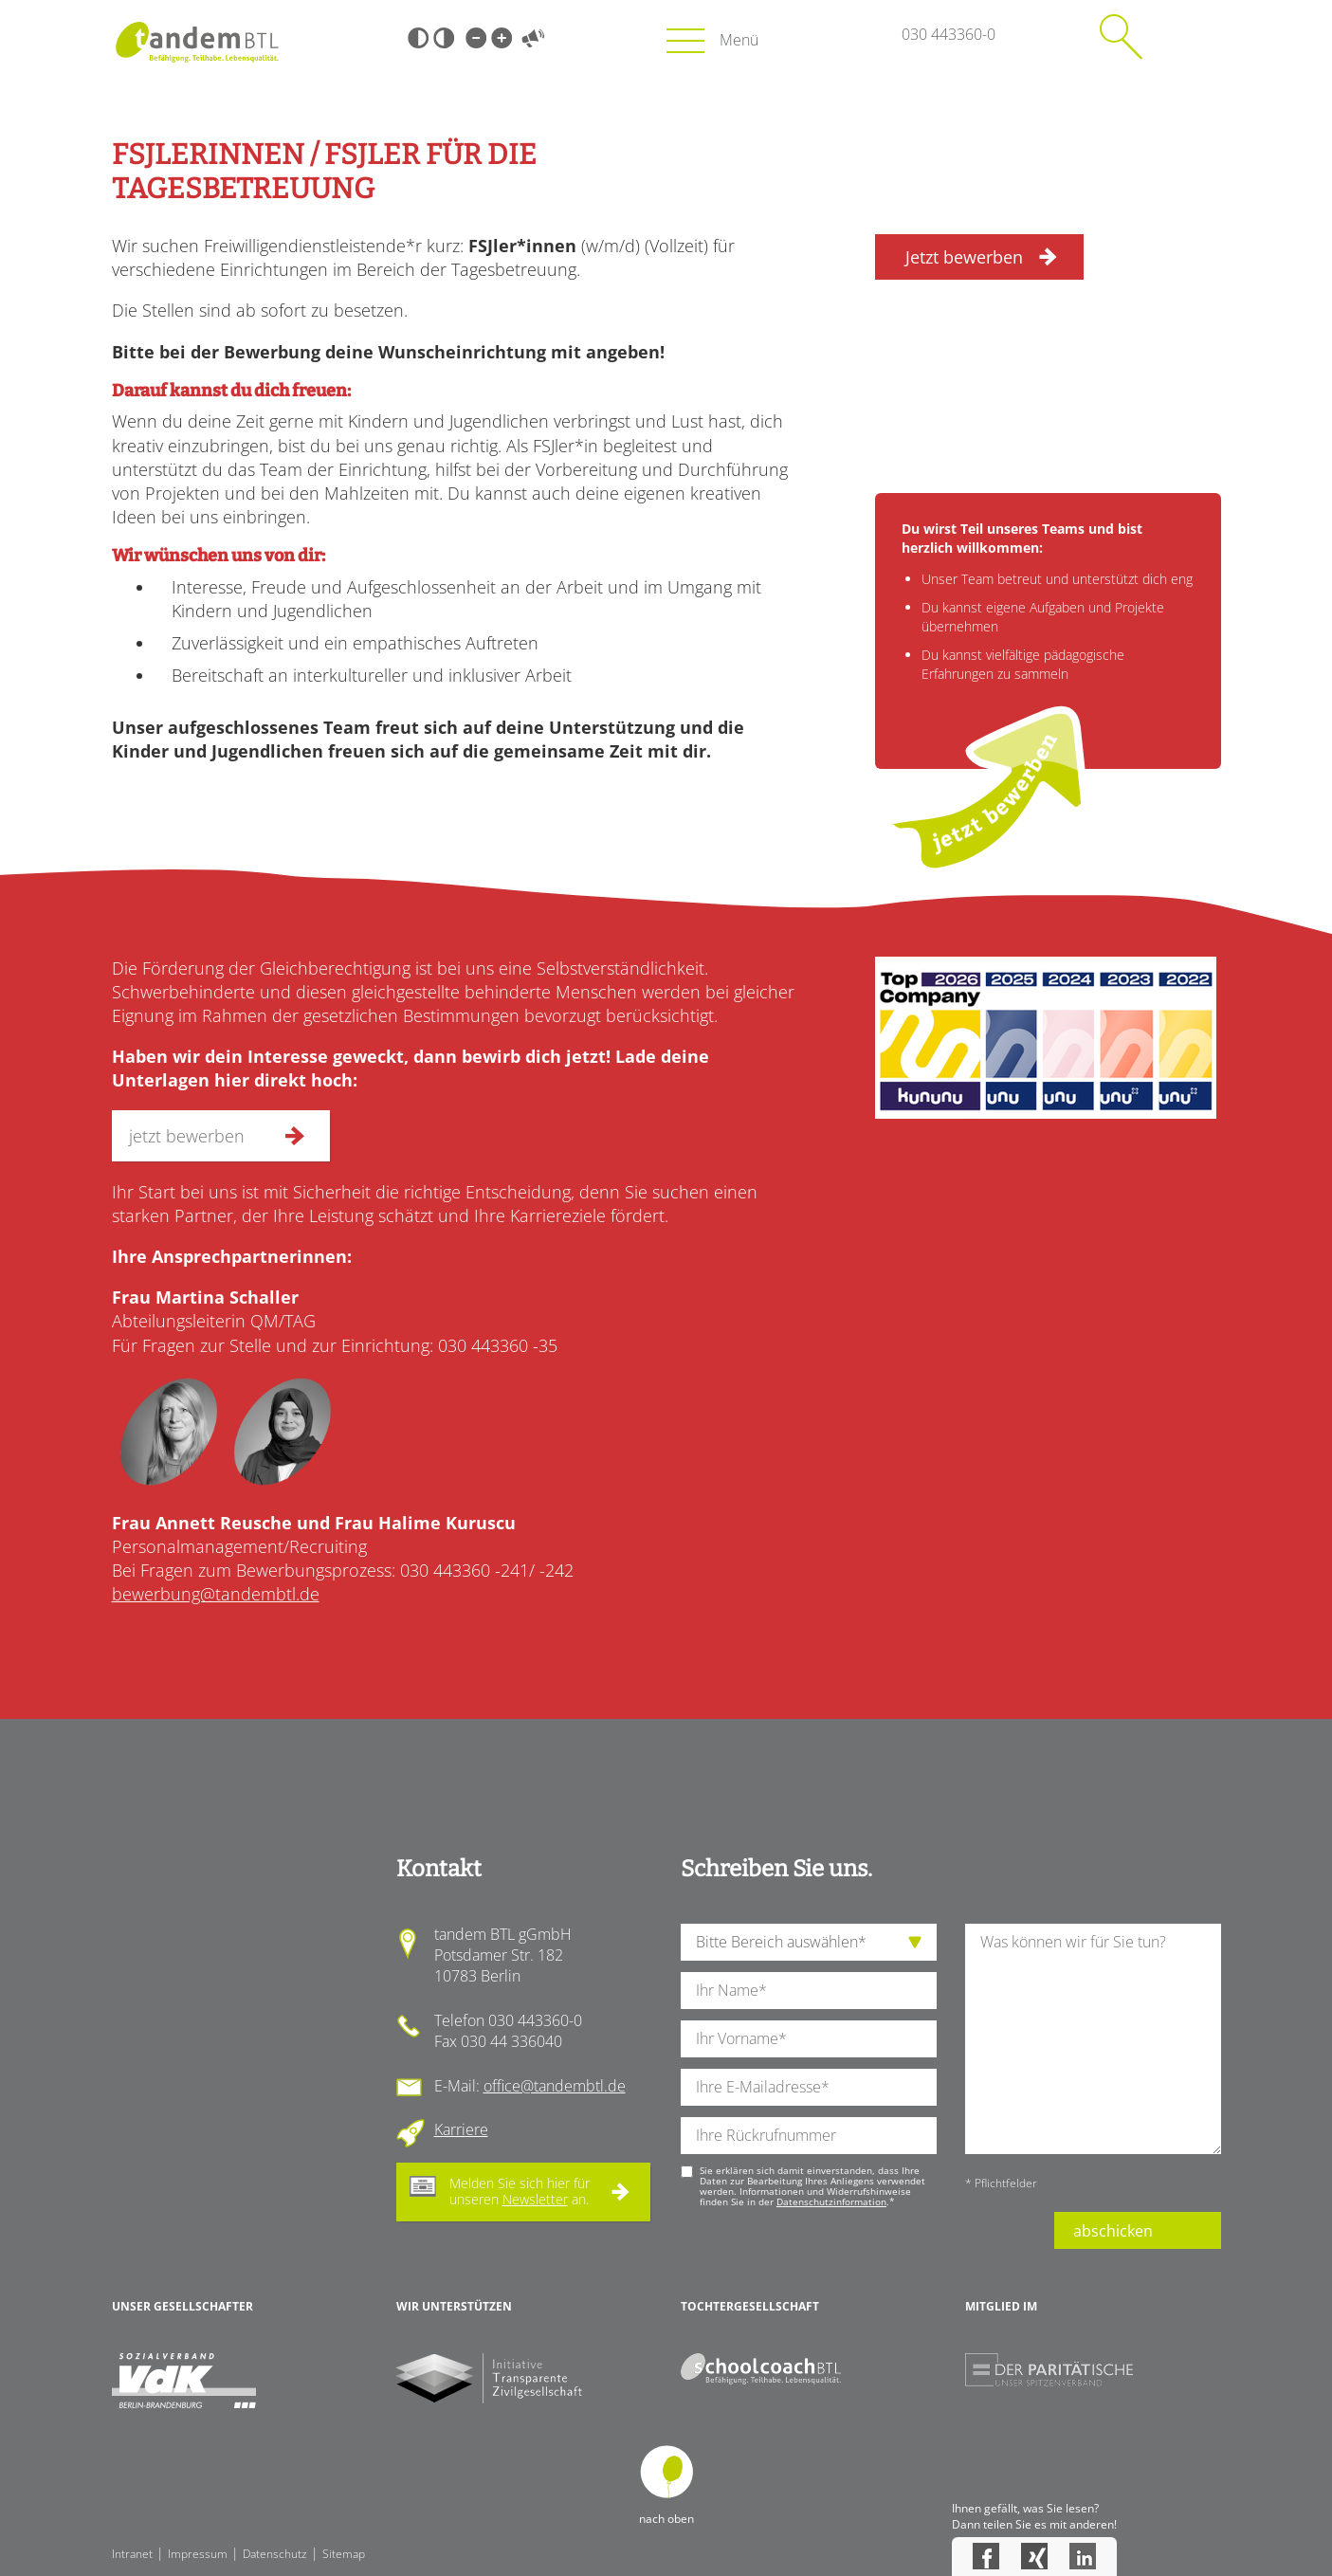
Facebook (986, 2556)
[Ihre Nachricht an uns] (1093, 2039)
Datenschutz (275, 2554)
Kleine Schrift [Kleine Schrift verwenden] (476, 38)
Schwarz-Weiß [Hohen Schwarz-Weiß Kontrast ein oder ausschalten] (418, 38)
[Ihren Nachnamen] (809, 1990)
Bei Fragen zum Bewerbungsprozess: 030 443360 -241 (320, 1570)
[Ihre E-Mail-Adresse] (809, 2087)
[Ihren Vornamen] (809, 2038)
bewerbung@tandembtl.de (215, 1593)
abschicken (1113, 2230)
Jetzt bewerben (964, 257)
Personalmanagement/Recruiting (239, 1546)
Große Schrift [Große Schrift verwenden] (501, 38)
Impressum (198, 2554)
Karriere (461, 2129)
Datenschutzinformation (831, 2201)
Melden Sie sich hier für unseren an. (519, 2191)
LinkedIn (1082, 2556)
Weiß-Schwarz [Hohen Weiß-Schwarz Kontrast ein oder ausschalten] (443, 38)
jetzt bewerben (993, 790)
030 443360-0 (948, 34)
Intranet (132, 2554)
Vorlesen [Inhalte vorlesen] (533, 38)
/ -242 (551, 1570)
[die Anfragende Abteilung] (809, 1942)
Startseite (197, 42)
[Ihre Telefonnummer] (809, 2135)
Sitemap (343, 2554)
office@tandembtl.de (555, 2085)
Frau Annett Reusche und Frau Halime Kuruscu (314, 1522)
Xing (1034, 2556)
